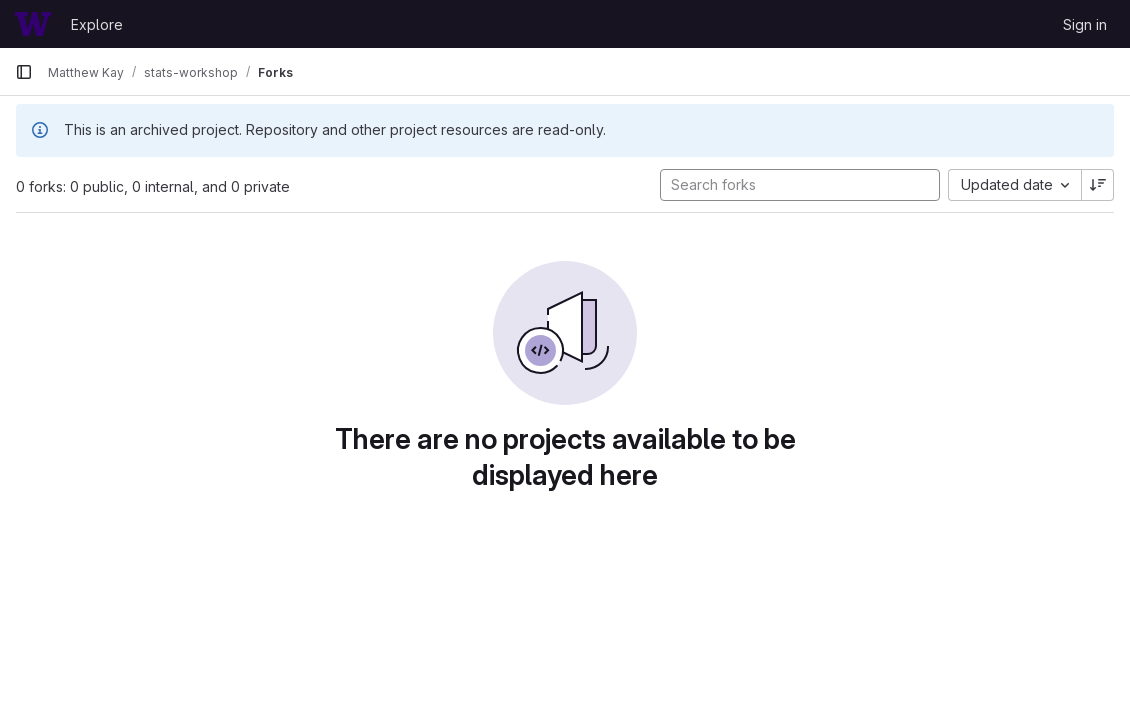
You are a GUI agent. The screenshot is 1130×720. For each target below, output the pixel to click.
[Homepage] (33, 24)
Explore (97, 24)
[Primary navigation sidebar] (24, 72)
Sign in (1085, 24)
